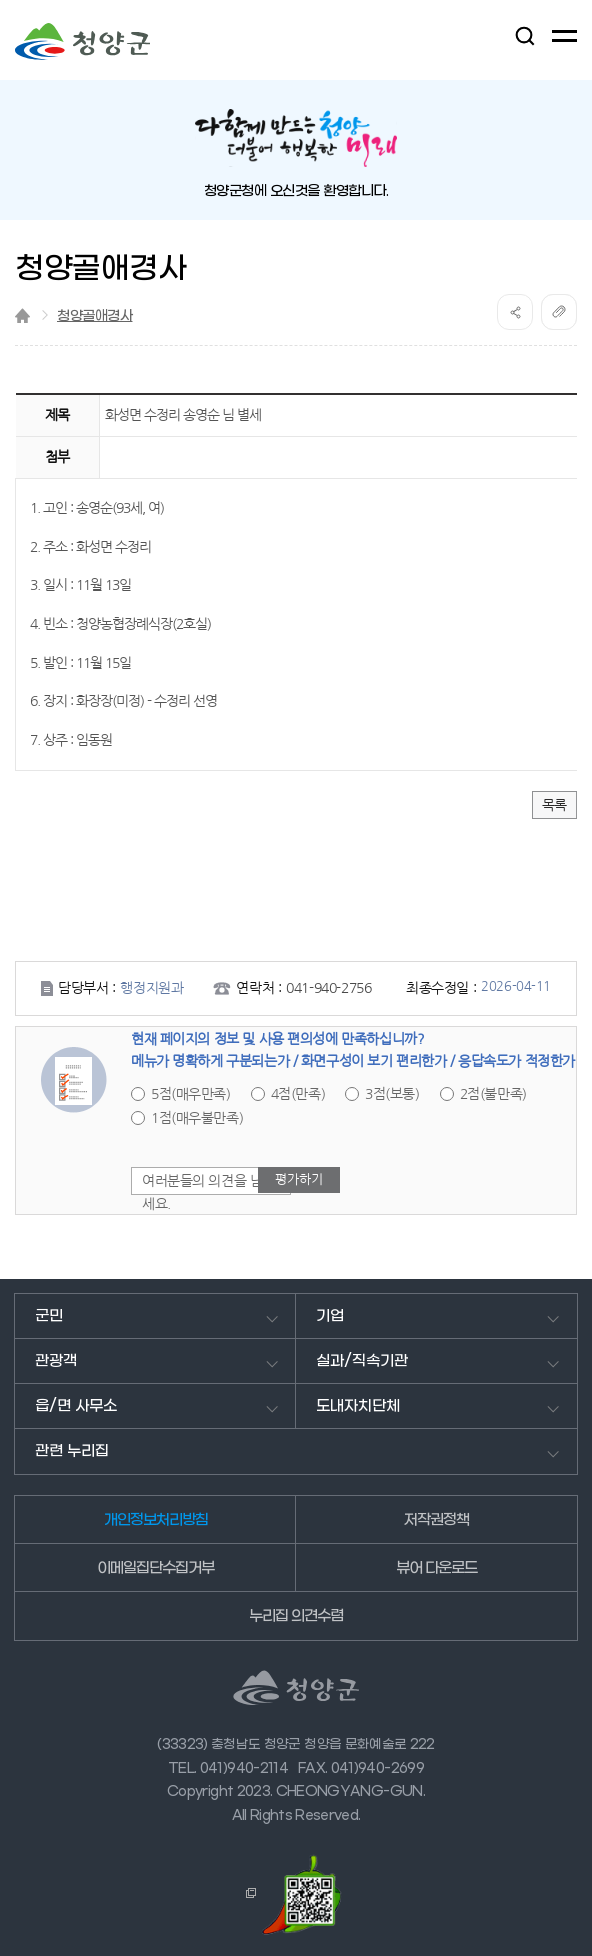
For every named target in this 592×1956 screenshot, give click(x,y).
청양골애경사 (94, 316)
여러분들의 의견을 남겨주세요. (215, 1192)
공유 (515, 312)
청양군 (82, 41)
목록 (554, 805)
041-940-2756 (328, 988)
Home (22, 315)
